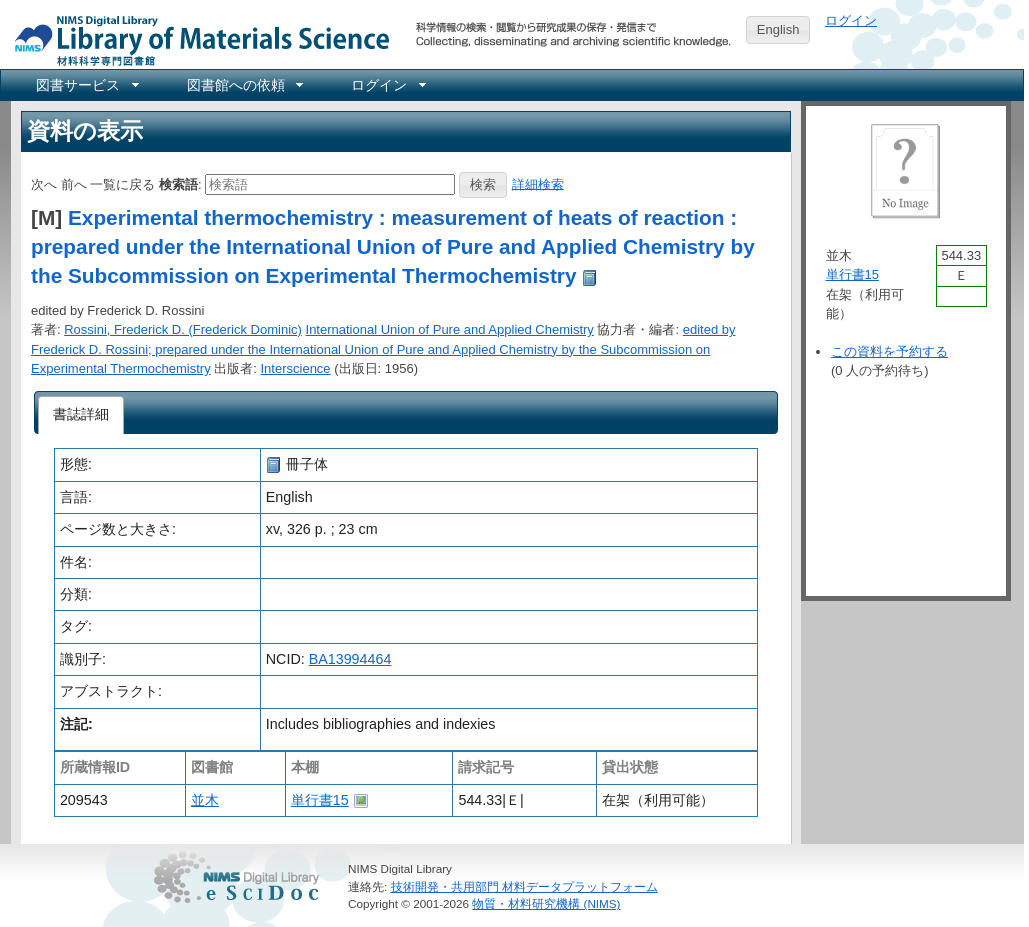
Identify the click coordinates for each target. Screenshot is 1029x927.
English (778, 29)
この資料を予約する (889, 351)
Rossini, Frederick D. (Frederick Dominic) (183, 329)
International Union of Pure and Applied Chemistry (450, 329)
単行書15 (320, 800)
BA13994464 (350, 659)
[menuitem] (86, 85)
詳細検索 (538, 183)
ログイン (851, 20)
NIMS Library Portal (196, 39)
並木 (205, 800)
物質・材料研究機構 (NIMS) (546, 903)
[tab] (81, 415)
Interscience (296, 368)
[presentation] (81, 415)
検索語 (178, 183)
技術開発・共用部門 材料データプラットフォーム (524, 886)
